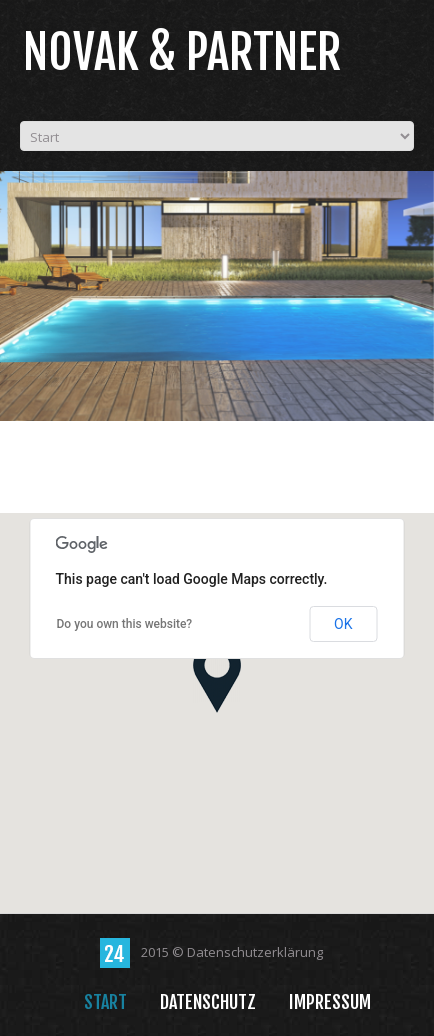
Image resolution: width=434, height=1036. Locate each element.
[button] (217, 677)
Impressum (330, 1002)
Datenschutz (208, 1002)
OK (343, 624)
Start (105, 1002)
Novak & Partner (182, 52)
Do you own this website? (125, 624)
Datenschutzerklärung (255, 952)
